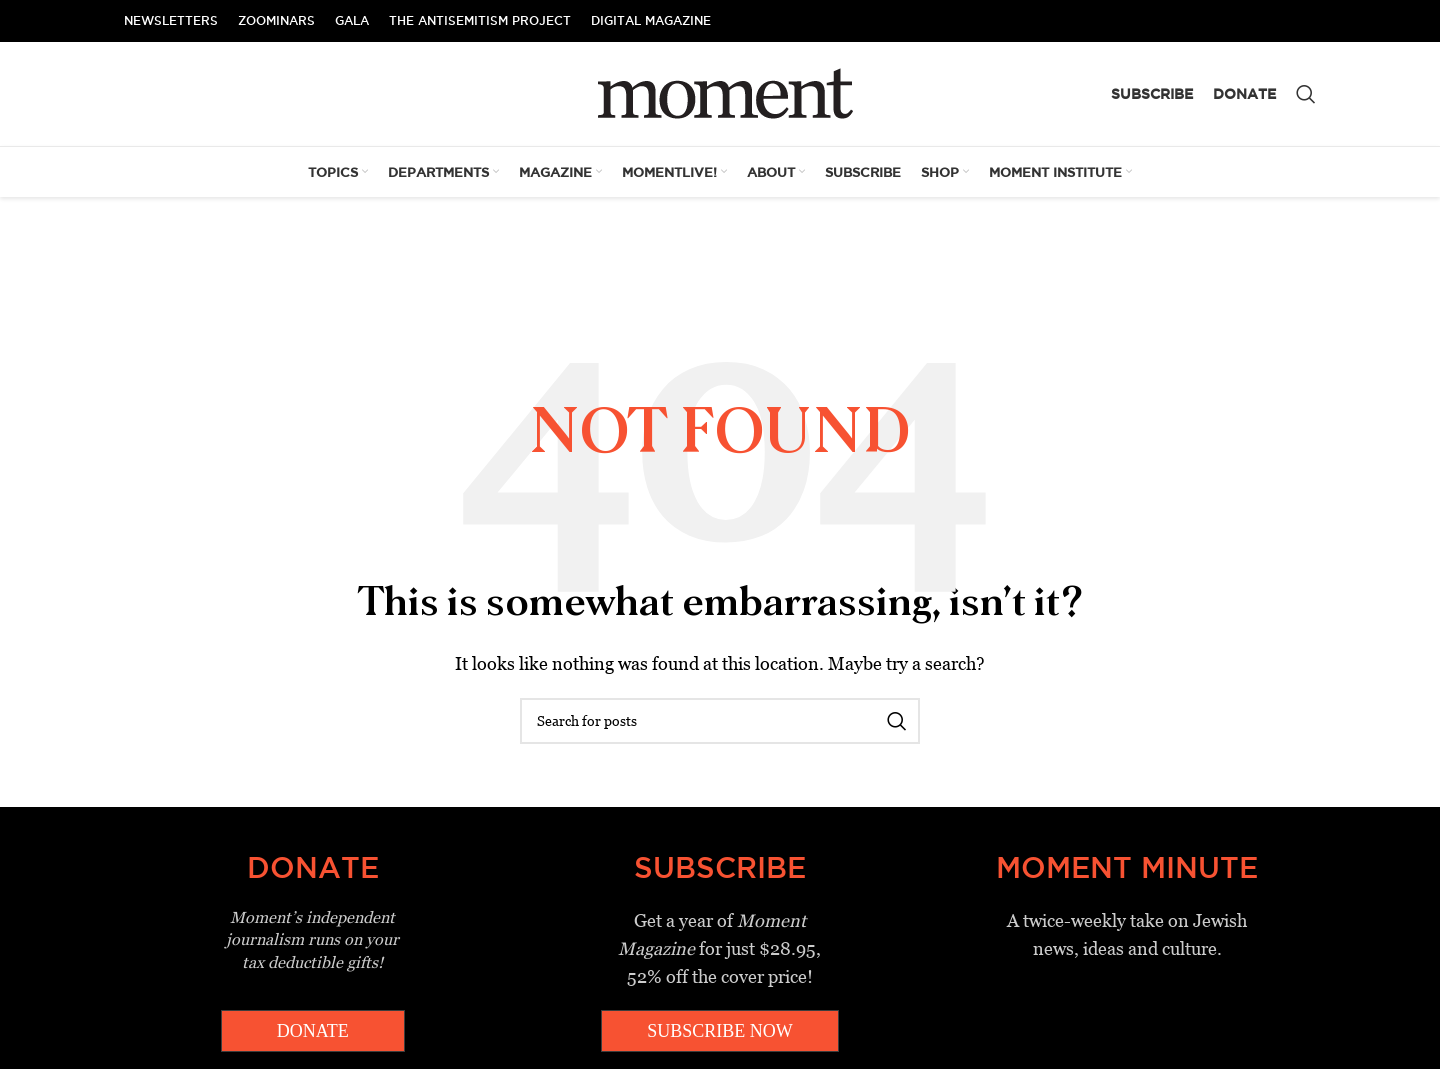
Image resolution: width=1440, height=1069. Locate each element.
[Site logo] (720, 92)
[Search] (1306, 94)
